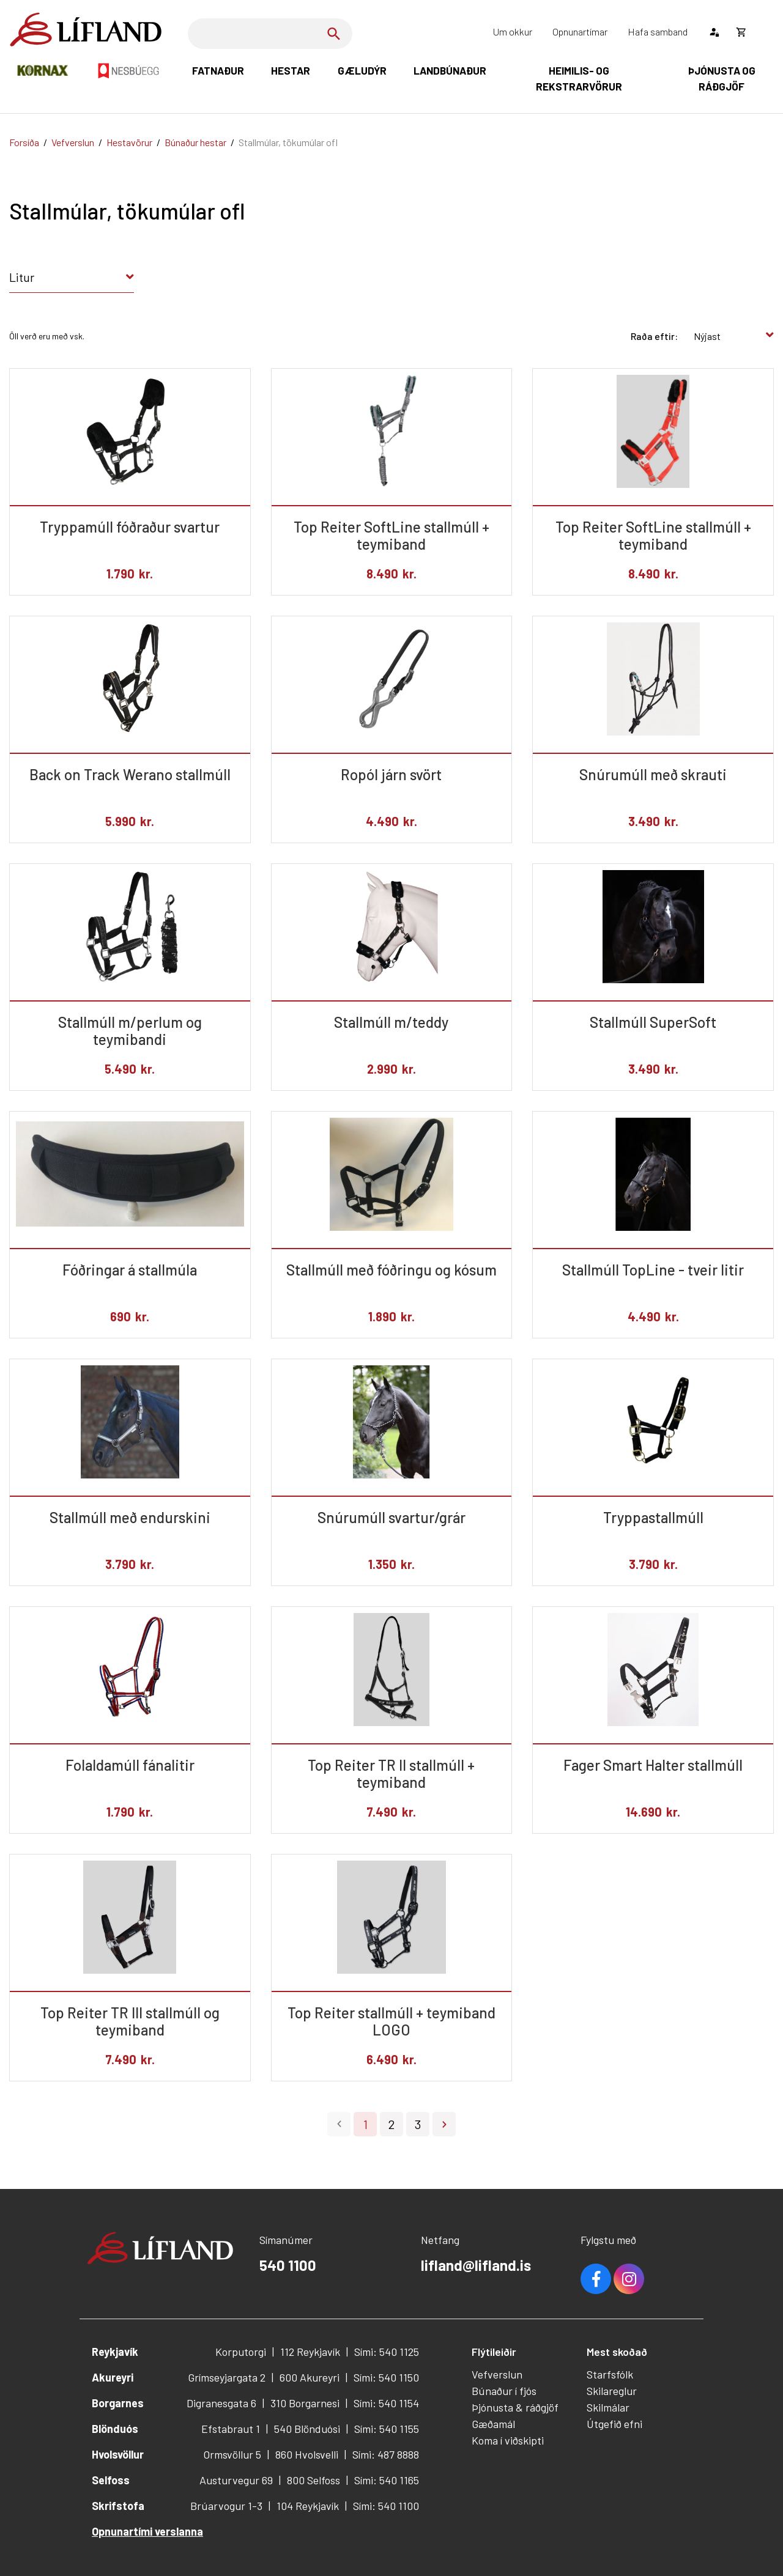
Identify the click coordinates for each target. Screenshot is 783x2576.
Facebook (596, 2279)
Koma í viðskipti (508, 2440)
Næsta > (444, 2124)
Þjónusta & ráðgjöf (515, 2407)
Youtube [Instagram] (629, 2279)
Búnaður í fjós (504, 2390)
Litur (21, 277)
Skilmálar (608, 2407)
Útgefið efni (614, 2423)
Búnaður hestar (195, 142)
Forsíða (24, 142)
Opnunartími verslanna (147, 2531)
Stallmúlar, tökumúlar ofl (288, 142)
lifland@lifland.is (476, 2265)
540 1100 (287, 2265)
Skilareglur (612, 2390)
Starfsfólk (610, 2374)
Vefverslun (72, 142)
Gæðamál (493, 2423)
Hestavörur (129, 142)
